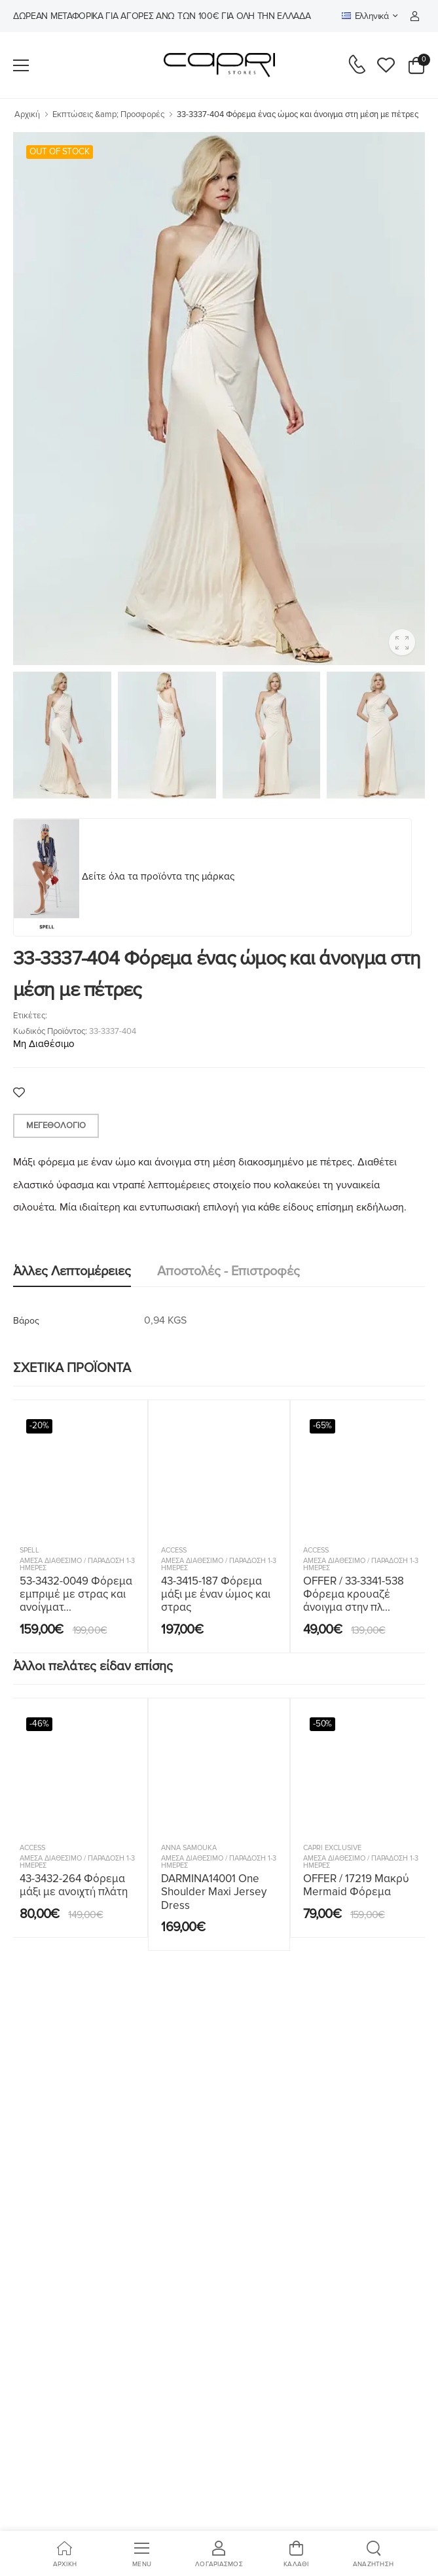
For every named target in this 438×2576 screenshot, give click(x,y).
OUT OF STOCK (59, 151)
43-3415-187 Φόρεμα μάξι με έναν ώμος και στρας (215, 1594)
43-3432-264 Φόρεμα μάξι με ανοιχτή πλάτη (74, 1885)
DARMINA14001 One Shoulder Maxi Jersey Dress (213, 1892)
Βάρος (26, 1320)
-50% (323, 1724)
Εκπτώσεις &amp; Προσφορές (108, 114)
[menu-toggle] (21, 65)
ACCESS (174, 1550)
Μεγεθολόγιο (56, 1125)
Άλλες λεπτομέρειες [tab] (72, 1271)
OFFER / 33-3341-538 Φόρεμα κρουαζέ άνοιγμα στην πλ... (353, 1594)
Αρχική (27, 114)
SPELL (29, 1550)
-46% (39, 1724)
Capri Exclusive (332, 1847)
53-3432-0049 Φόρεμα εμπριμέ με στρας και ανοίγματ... (76, 1594)
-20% (39, 1425)
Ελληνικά (365, 16)
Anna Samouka (189, 1847)
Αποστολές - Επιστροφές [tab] (228, 1271)
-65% (323, 1425)
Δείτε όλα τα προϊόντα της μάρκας (158, 876)
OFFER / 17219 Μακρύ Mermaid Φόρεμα (356, 1885)
